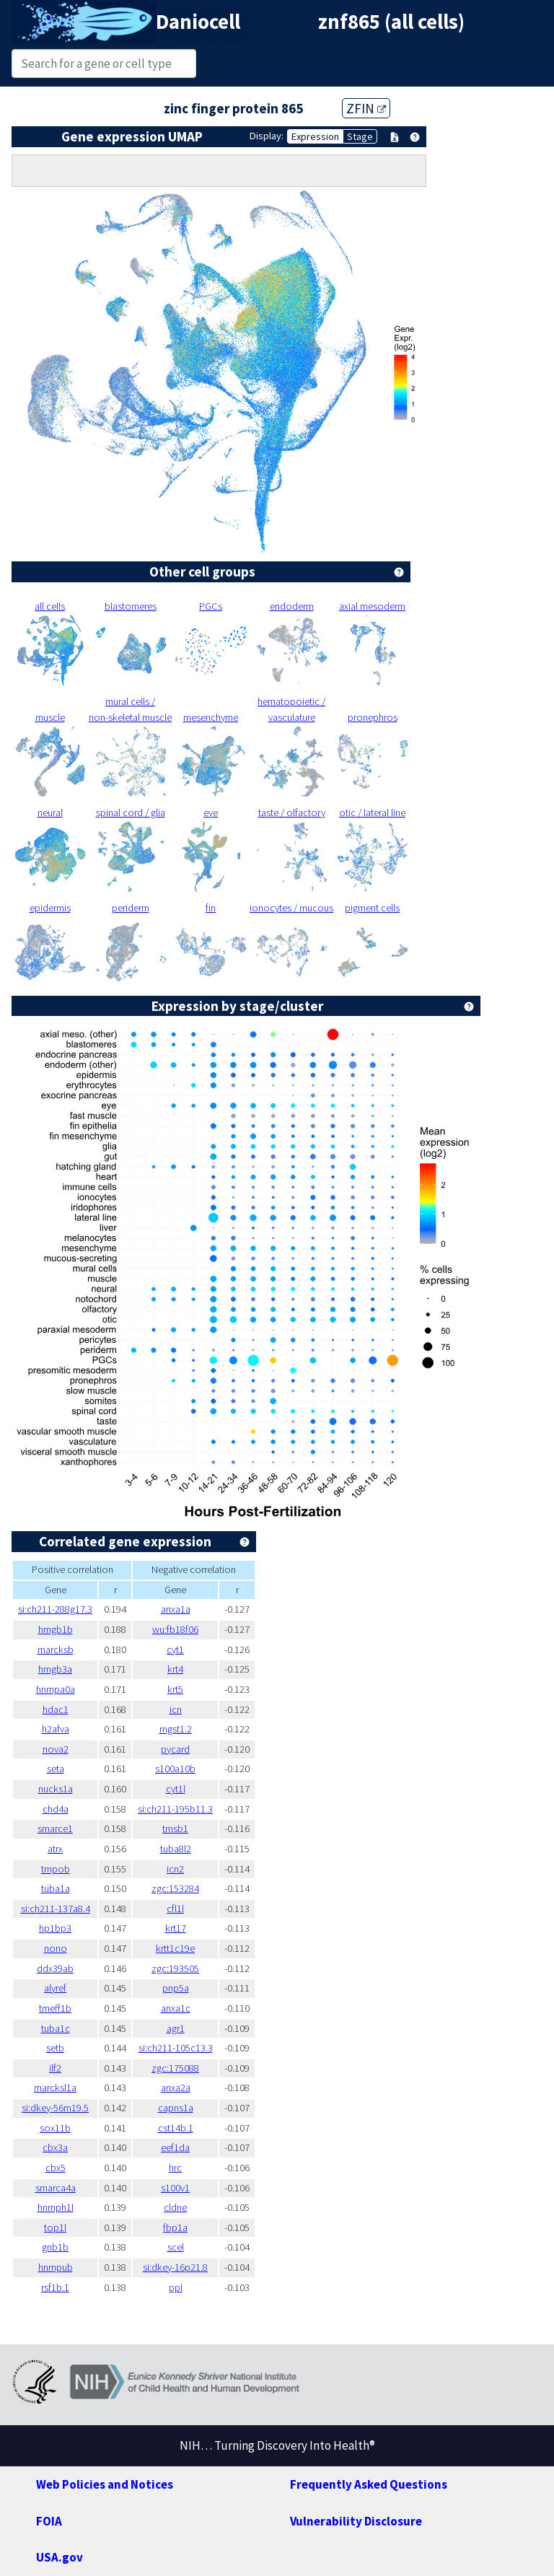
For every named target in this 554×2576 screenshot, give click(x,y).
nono (55, 1948)
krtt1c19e (175, 1948)
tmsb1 (175, 1828)
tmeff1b (55, 2008)
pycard (175, 1749)
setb (55, 2047)
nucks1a (55, 1788)
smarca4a (55, 2187)
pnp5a (175, 1987)
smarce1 (55, 1828)
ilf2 (55, 2068)
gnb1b (55, 2246)
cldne (175, 2207)
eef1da (175, 2147)
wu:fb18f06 (175, 1629)
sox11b (55, 2127)
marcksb (56, 1649)
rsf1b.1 (55, 2287)
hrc (175, 2167)
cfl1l (175, 1908)
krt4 (175, 1668)
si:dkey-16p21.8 (175, 2267)
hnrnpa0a (55, 1689)
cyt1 (175, 1649)
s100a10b (175, 1768)
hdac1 (56, 1709)
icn (176, 1709)
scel (175, 2246)
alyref (55, 1987)
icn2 (175, 1868)
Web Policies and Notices (104, 2484)
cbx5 (55, 2167)
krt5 (175, 1689)
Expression (315, 136)
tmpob (55, 1868)
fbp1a (175, 2227)
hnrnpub (55, 2267)
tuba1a (55, 1888)
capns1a (175, 2107)
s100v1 (175, 2187)
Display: (266, 135)
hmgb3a (55, 1668)
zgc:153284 (175, 1888)
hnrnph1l (56, 2207)
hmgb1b (55, 1629)
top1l (55, 2227)
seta (55, 1768)
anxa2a (175, 2087)
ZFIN (366, 108)
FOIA (49, 2521)
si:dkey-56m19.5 (55, 2107)
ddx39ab (55, 1968)
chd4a (56, 1808)
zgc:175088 (175, 2068)
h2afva (55, 1728)
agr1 (176, 2028)
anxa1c (175, 2008)
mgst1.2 (175, 1728)
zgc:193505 (175, 1968)
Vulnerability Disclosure (356, 2521)
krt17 (175, 1928)
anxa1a (175, 1609)
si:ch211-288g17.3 (55, 1609)
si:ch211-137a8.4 (55, 1908)
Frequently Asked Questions (368, 2484)
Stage (360, 136)
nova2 (56, 1749)
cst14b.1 (175, 2127)
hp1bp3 (55, 1928)
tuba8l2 (175, 1848)
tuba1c (55, 2028)
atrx (55, 1848)
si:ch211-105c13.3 (175, 2047)
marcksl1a (55, 2087)
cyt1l (175, 1788)
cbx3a (55, 2147)
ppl (176, 2287)
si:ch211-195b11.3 (175, 1808)
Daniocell (198, 22)
